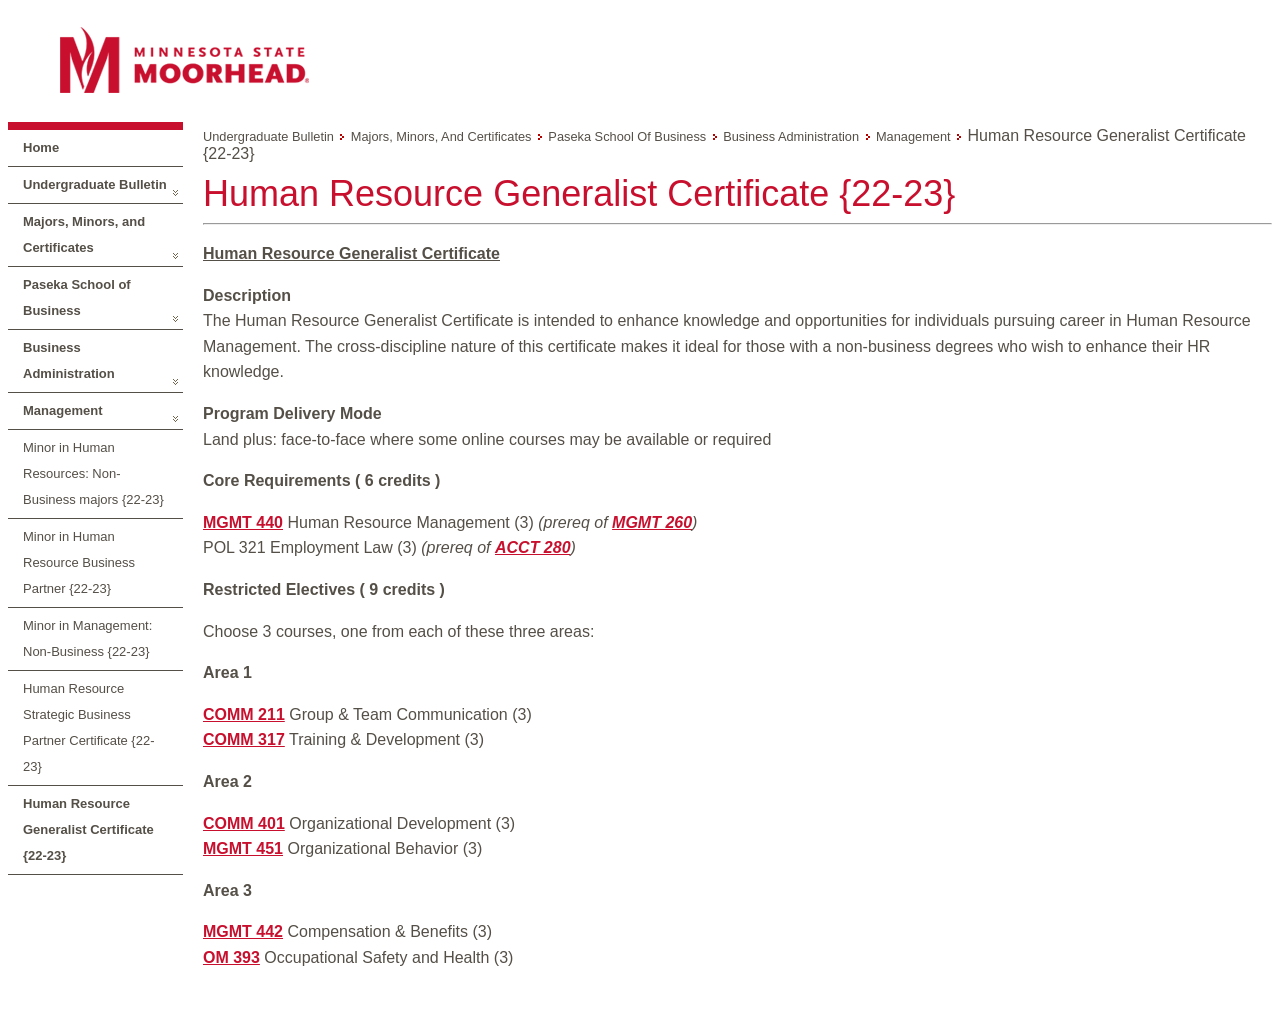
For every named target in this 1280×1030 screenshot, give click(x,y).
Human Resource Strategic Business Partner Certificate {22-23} (89, 727)
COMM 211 (244, 714)
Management (62, 410)
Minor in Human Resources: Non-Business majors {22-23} (93, 473)
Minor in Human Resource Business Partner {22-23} (79, 562)
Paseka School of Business (77, 297)
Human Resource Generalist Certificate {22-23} (88, 829)
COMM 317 (244, 739)
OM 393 (231, 957)
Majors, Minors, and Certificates (84, 234)
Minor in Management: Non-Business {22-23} (87, 638)
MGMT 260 (652, 522)
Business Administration (69, 360)
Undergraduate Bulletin (95, 184)
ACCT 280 (533, 547)
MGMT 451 (243, 848)
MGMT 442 (243, 931)
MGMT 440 (243, 522)
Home (41, 147)
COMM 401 (244, 823)
